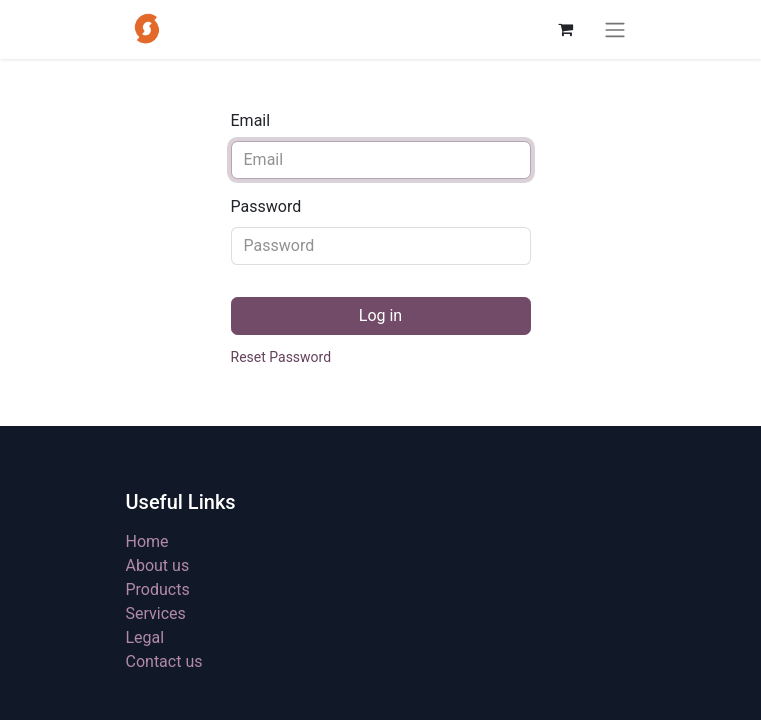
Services (156, 613)
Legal (145, 637)
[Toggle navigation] (615, 29)
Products (158, 589)
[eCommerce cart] (566, 29)
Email (251, 120)
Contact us (164, 661)
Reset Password (281, 357)
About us (158, 565)
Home (147, 541)
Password (266, 206)
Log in (380, 315)
